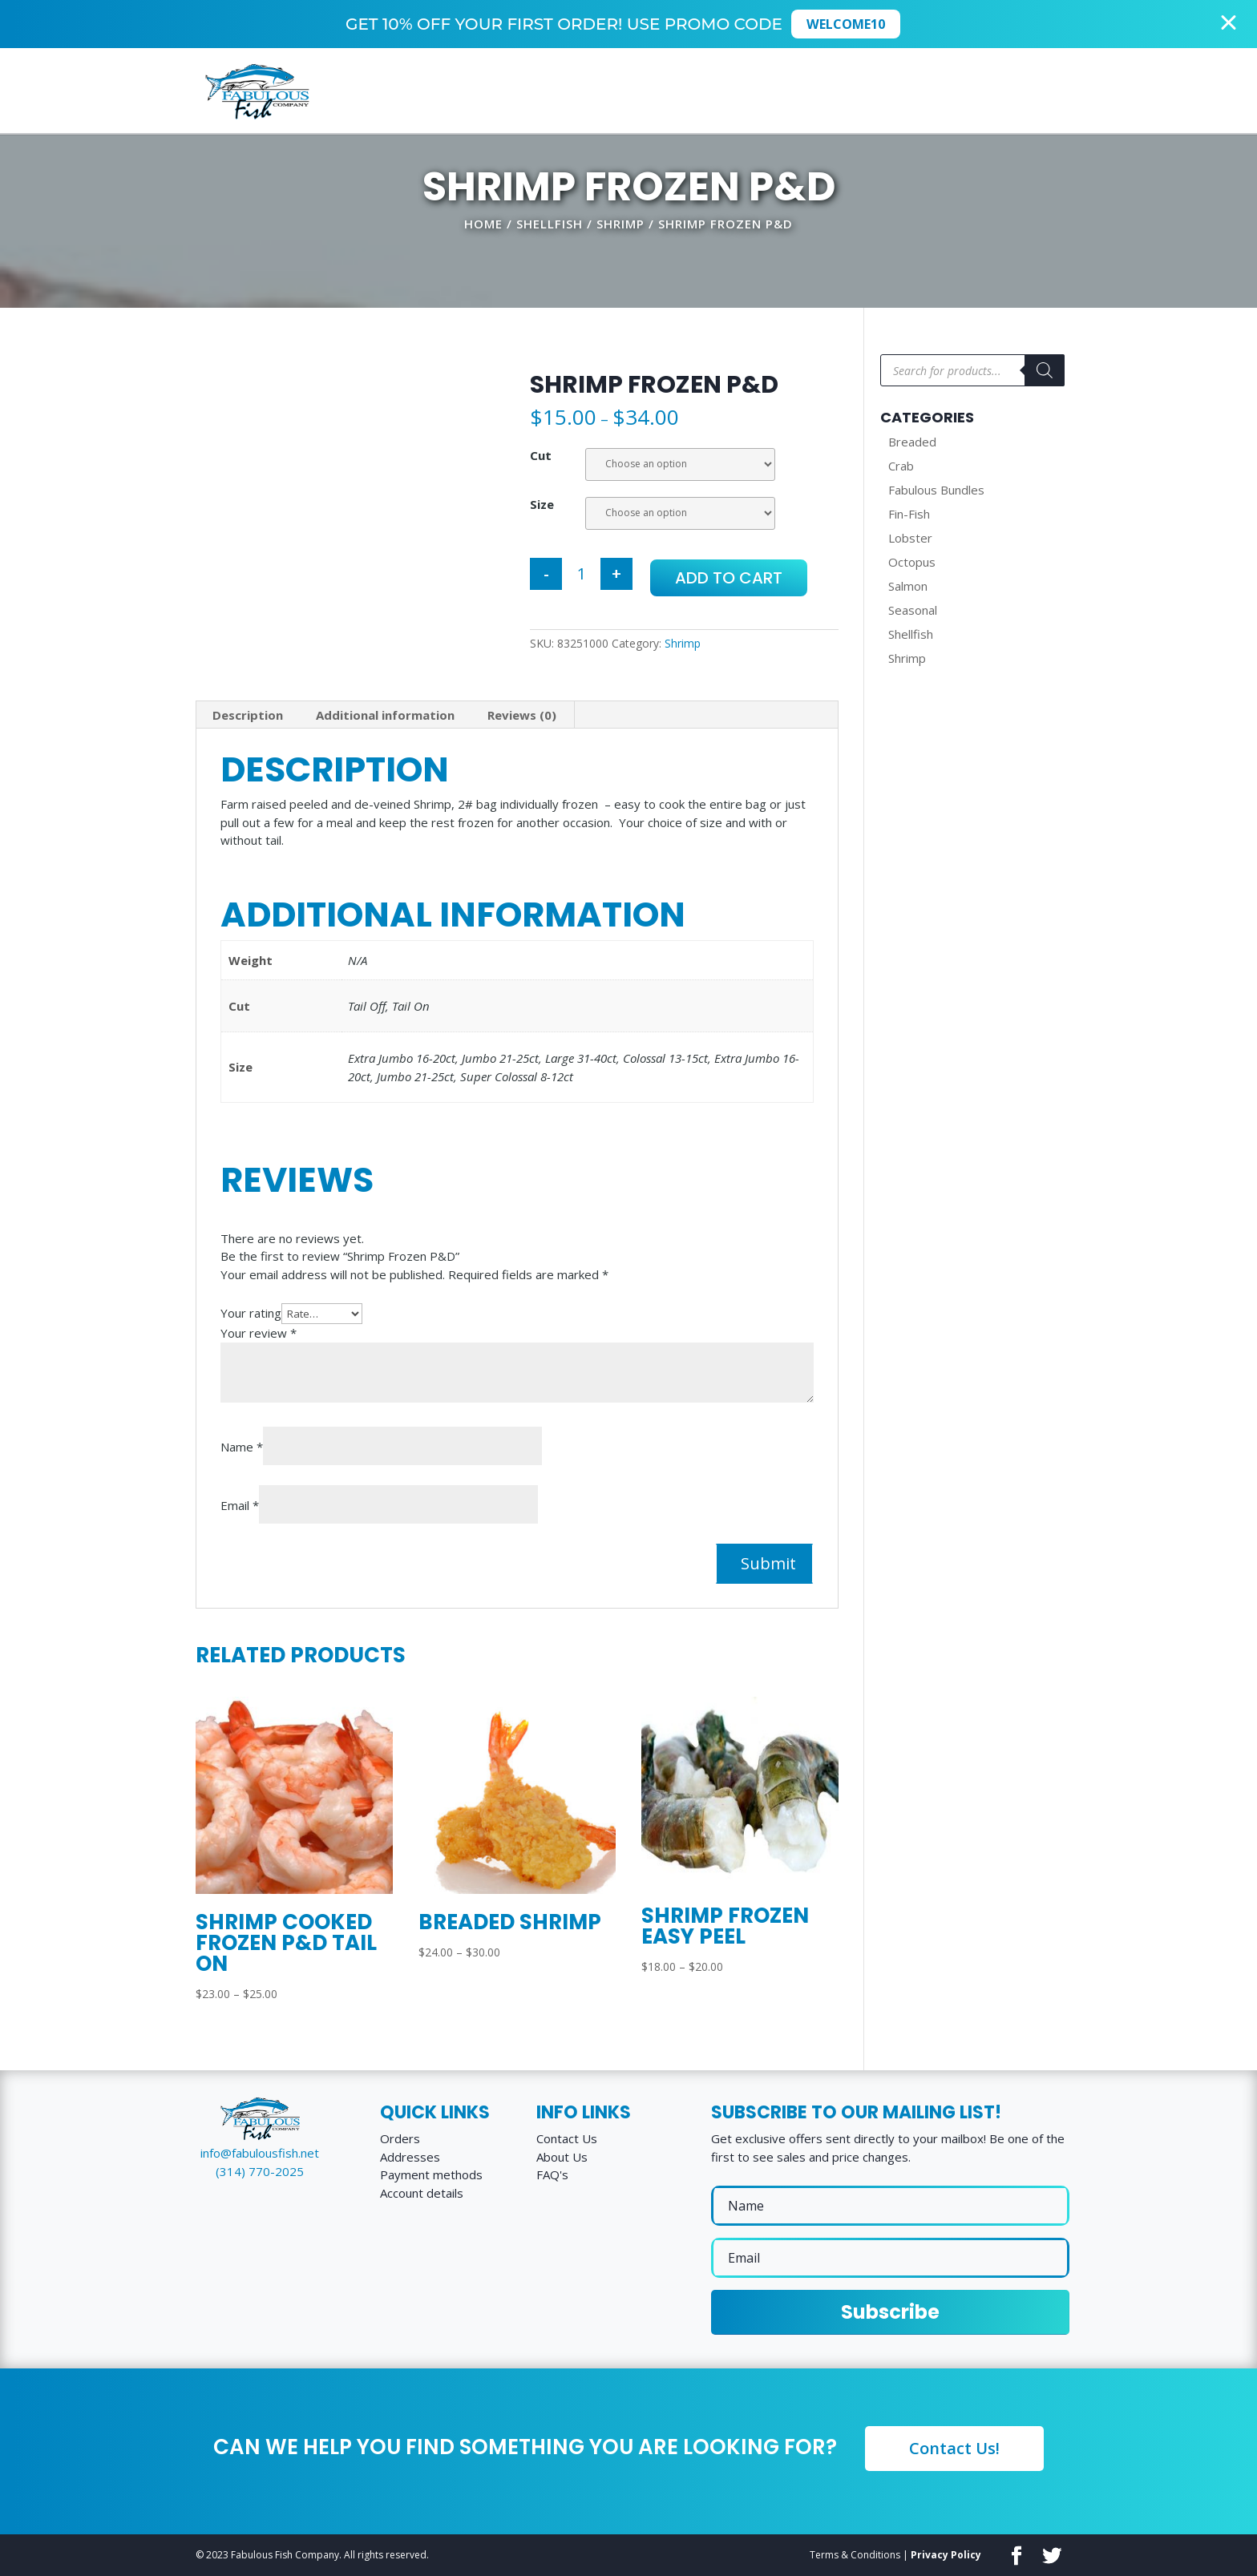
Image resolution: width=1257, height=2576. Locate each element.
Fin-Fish (909, 514)
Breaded (912, 442)
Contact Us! (954, 2448)
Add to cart (728, 578)
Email (239, 1505)
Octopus (912, 562)
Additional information (385, 715)
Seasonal (912, 610)
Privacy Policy (946, 2555)
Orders (400, 2138)
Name (241, 1447)
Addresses (410, 2157)
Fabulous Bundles (936, 490)
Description (247, 715)
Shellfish (549, 224)
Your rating (250, 1313)
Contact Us (566, 2138)
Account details (421, 2193)
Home (483, 224)
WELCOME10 (851, 23)
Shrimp (620, 224)
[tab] (248, 715)
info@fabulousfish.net (259, 2153)
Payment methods (431, 2174)
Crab (901, 466)
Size (542, 504)
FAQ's (552, 2174)
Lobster (910, 538)
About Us (562, 2157)
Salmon (908, 586)
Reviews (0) (521, 715)
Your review (258, 1333)
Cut (541, 455)
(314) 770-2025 (260, 2171)
